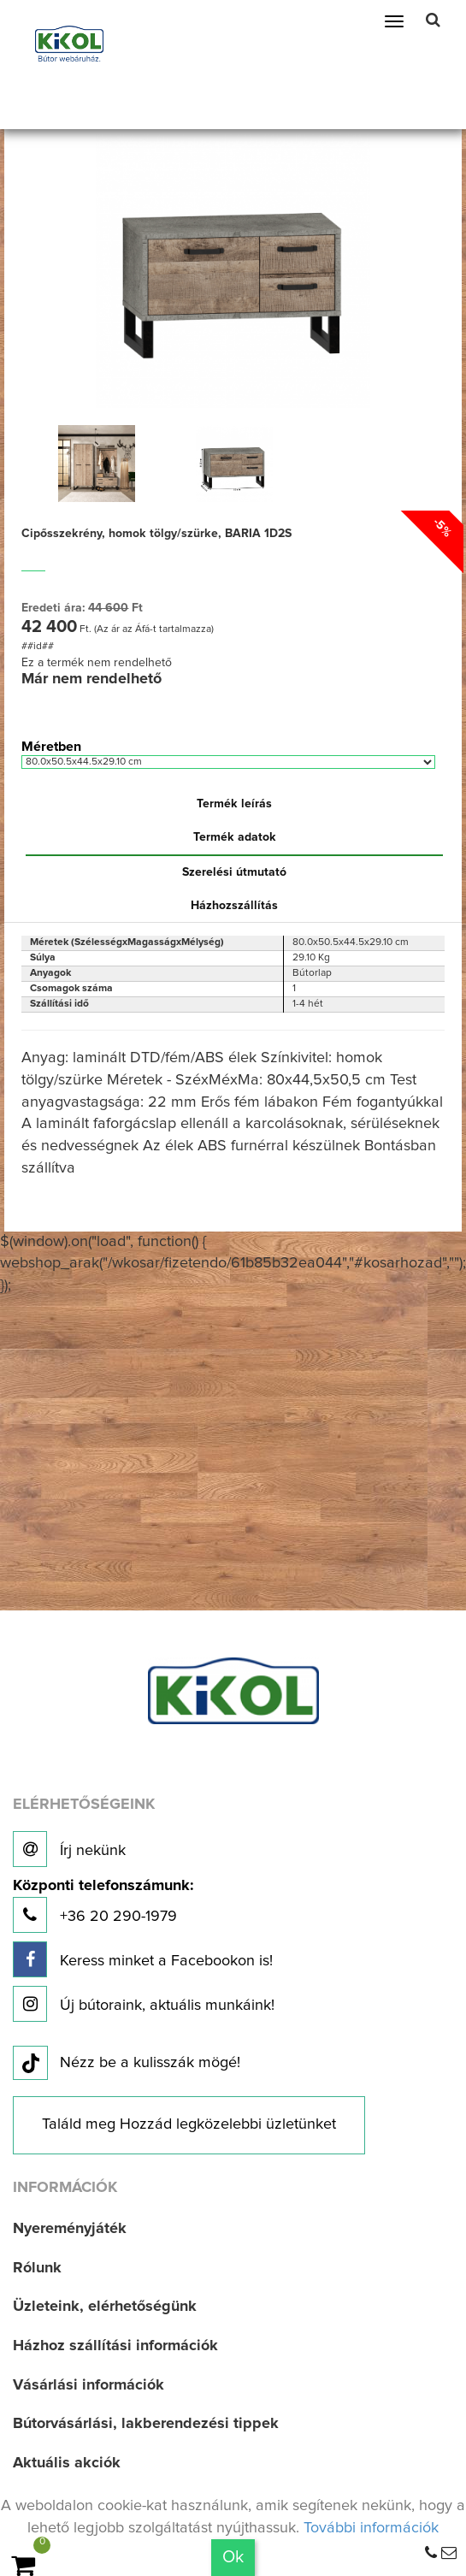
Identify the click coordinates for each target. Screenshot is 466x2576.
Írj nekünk (69, 1849)
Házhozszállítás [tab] (234, 906)
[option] (96, 463)
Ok (233, 2557)
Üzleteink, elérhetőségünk (105, 2306)
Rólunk (37, 2268)
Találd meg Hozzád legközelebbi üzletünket (189, 2124)
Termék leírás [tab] (234, 804)
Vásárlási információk (88, 2385)
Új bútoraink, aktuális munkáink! (143, 2004)
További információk (371, 2528)
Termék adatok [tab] (234, 837)
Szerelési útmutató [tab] (234, 872)
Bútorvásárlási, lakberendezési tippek (146, 2423)
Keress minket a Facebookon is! (143, 1959)
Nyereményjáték (70, 2228)
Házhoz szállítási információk (115, 2346)
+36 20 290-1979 (103, 1906)
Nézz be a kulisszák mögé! (126, 2064)
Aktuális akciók (67, 2463)
